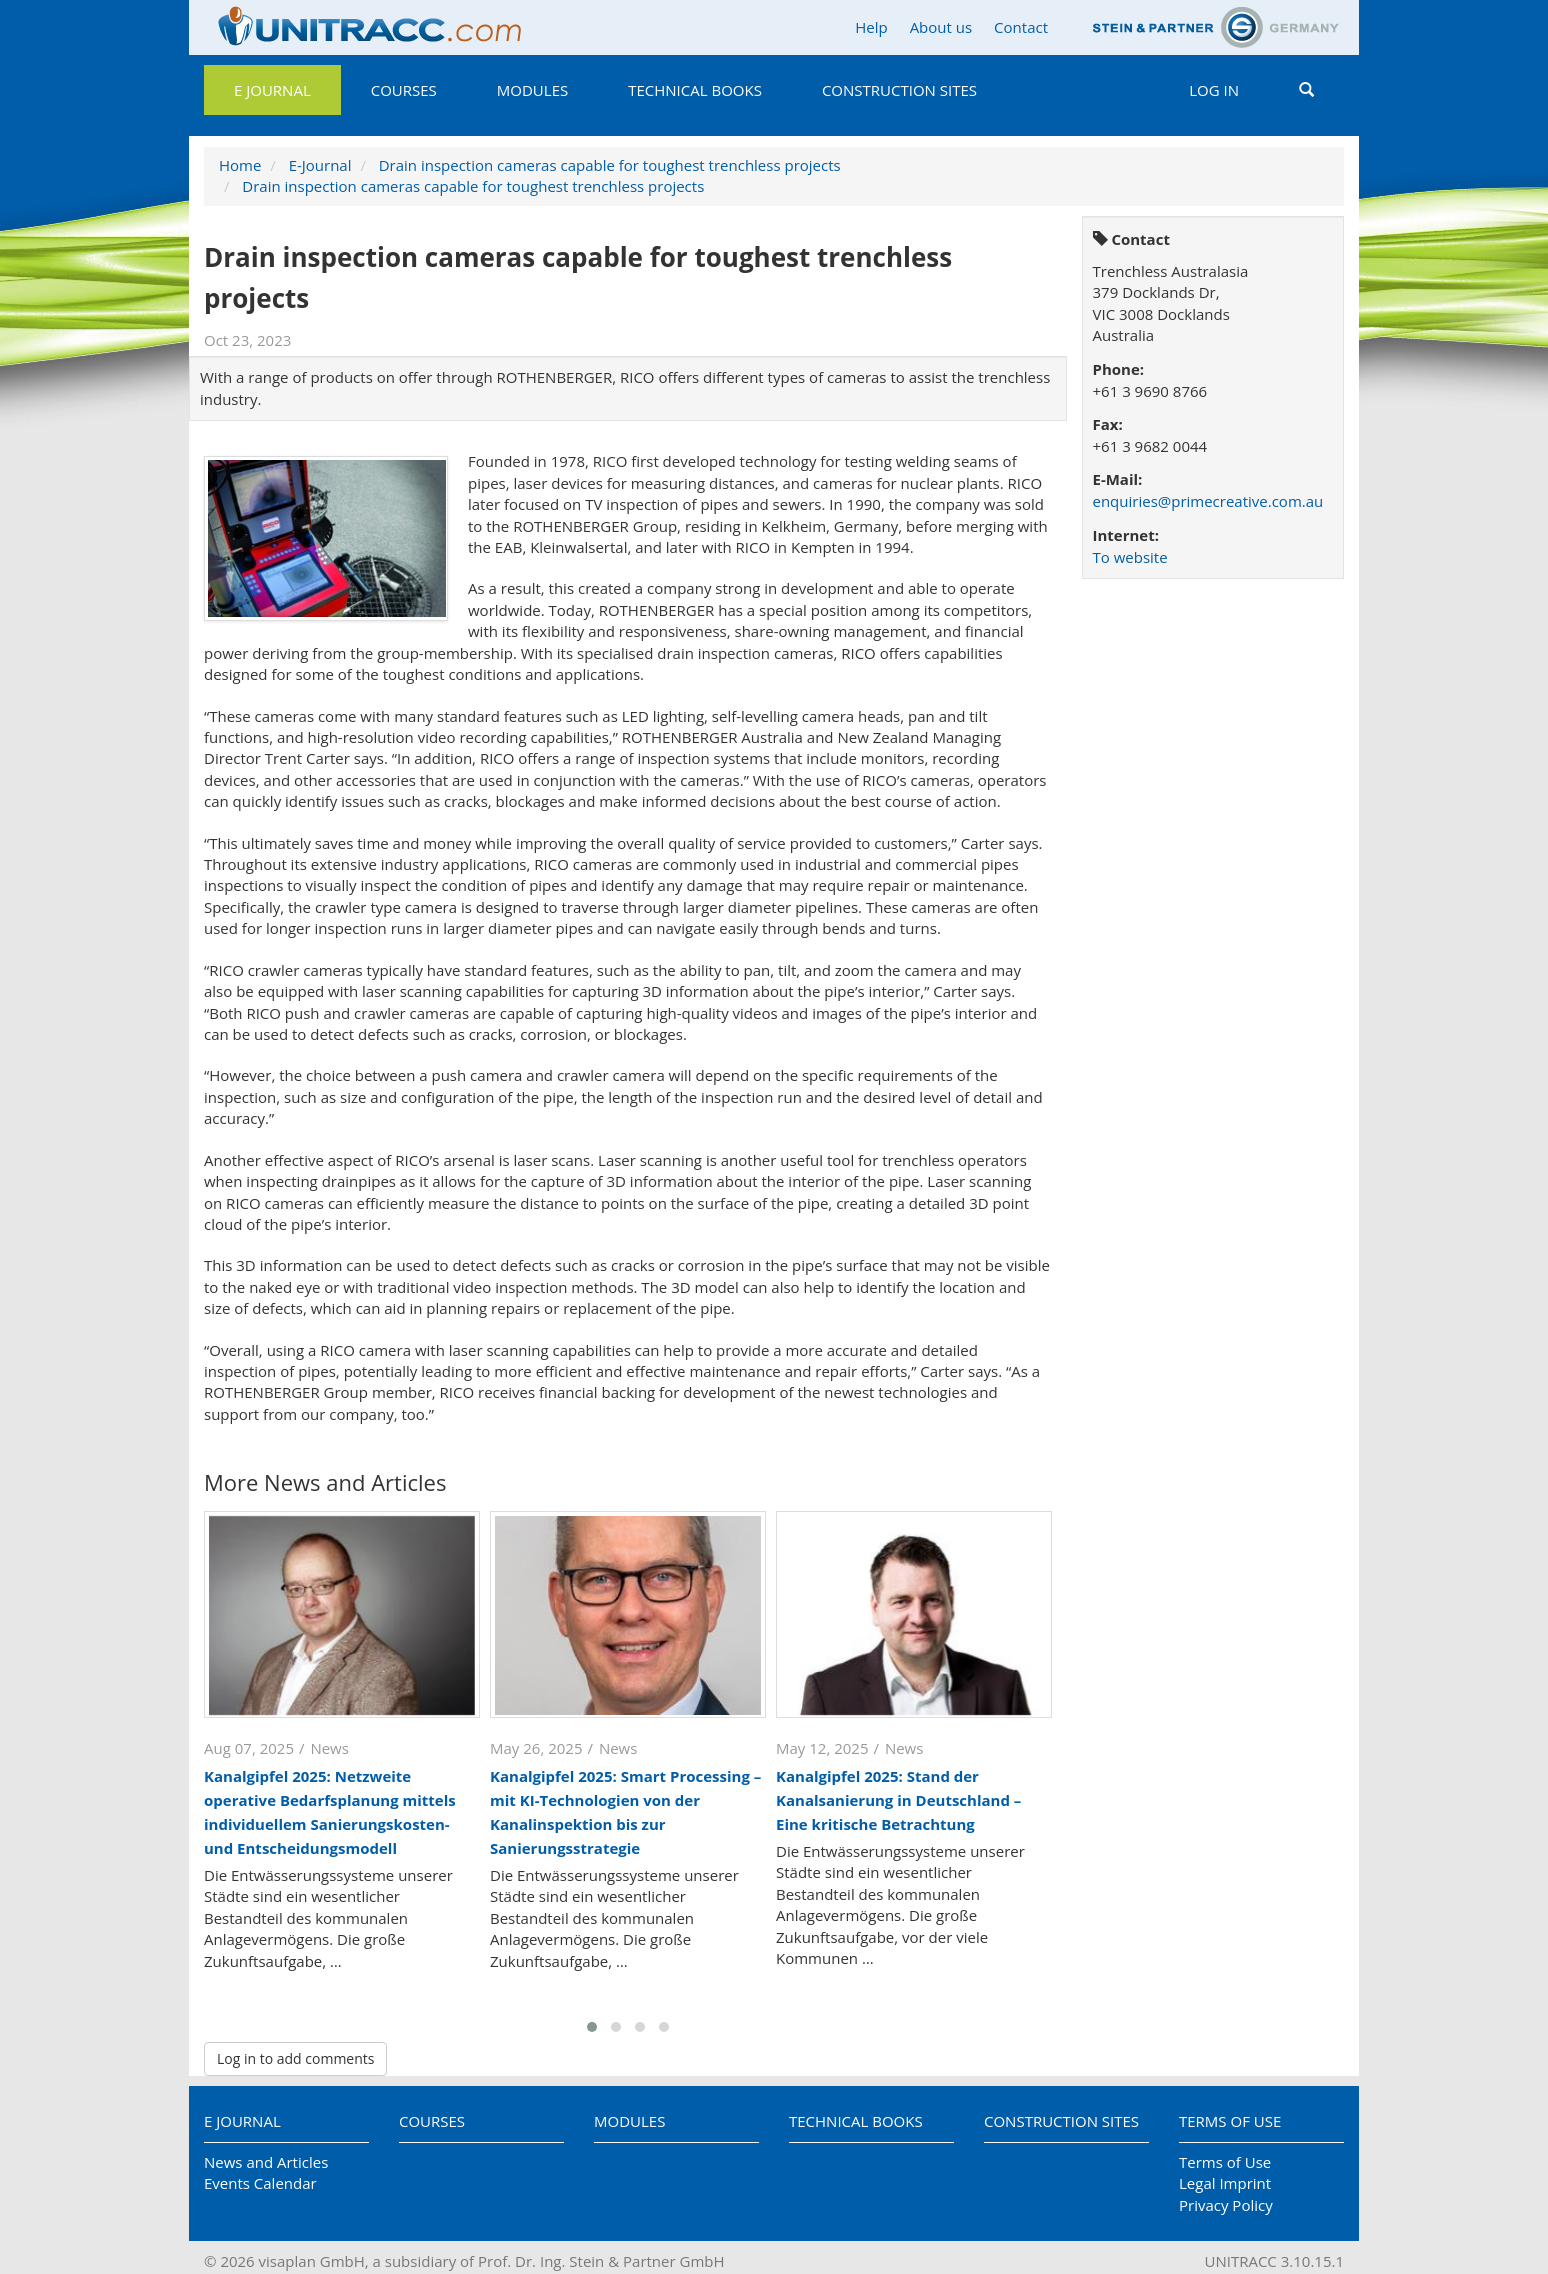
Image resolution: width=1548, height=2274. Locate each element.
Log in (1214, 90)
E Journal (272, 90)
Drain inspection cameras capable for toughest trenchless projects (610, 165)
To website (1130, 557)
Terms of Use (1230, 2121)
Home (240, 165)
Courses (404, 90)
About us (941, 27)
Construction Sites (899, 90)
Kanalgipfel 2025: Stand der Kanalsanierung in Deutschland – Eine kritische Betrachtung (898, 1800)
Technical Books (695, 90)
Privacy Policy (1226, 2205)
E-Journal (320, 165)
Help (871, 27)
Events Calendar (260, 2183)
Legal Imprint (1225, 2183)
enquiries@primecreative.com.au (1208, 501)
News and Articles (266, 2162)
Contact (1021, 27)
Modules (532, 90)
